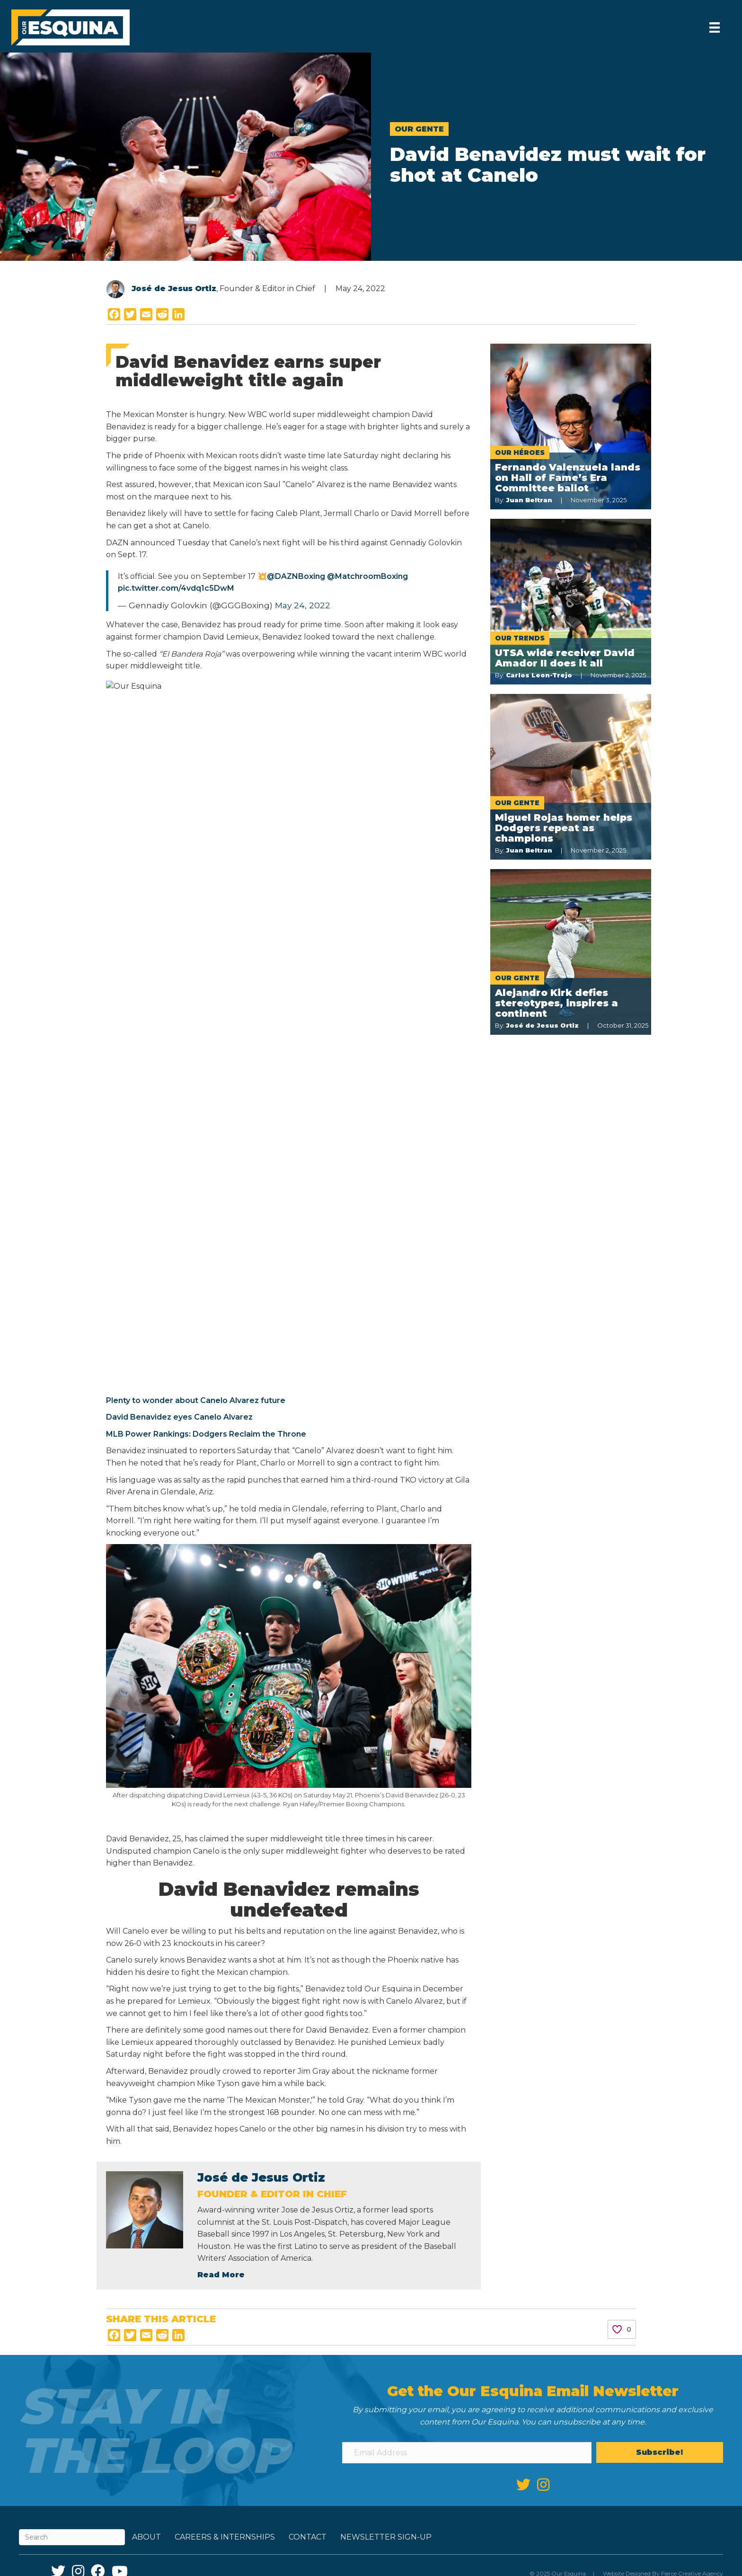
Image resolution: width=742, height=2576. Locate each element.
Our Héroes (520, 452)
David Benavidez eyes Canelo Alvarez (346, 702)
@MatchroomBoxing (367, 576)
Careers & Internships (225, 1846)
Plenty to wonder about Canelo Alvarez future (362, 685)
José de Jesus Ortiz (174, 288)
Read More (221, 1584)
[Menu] (714, 27)
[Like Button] (617, 1639)
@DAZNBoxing (296, 576)
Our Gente (419, 128)
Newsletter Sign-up (386, 1846)
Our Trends (520, 638)
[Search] (72, 1847)
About (146, 1846)
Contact (308, 1846)
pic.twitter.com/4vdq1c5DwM (176, 588)
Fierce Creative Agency (692, 1882)
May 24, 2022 (302, 605)
